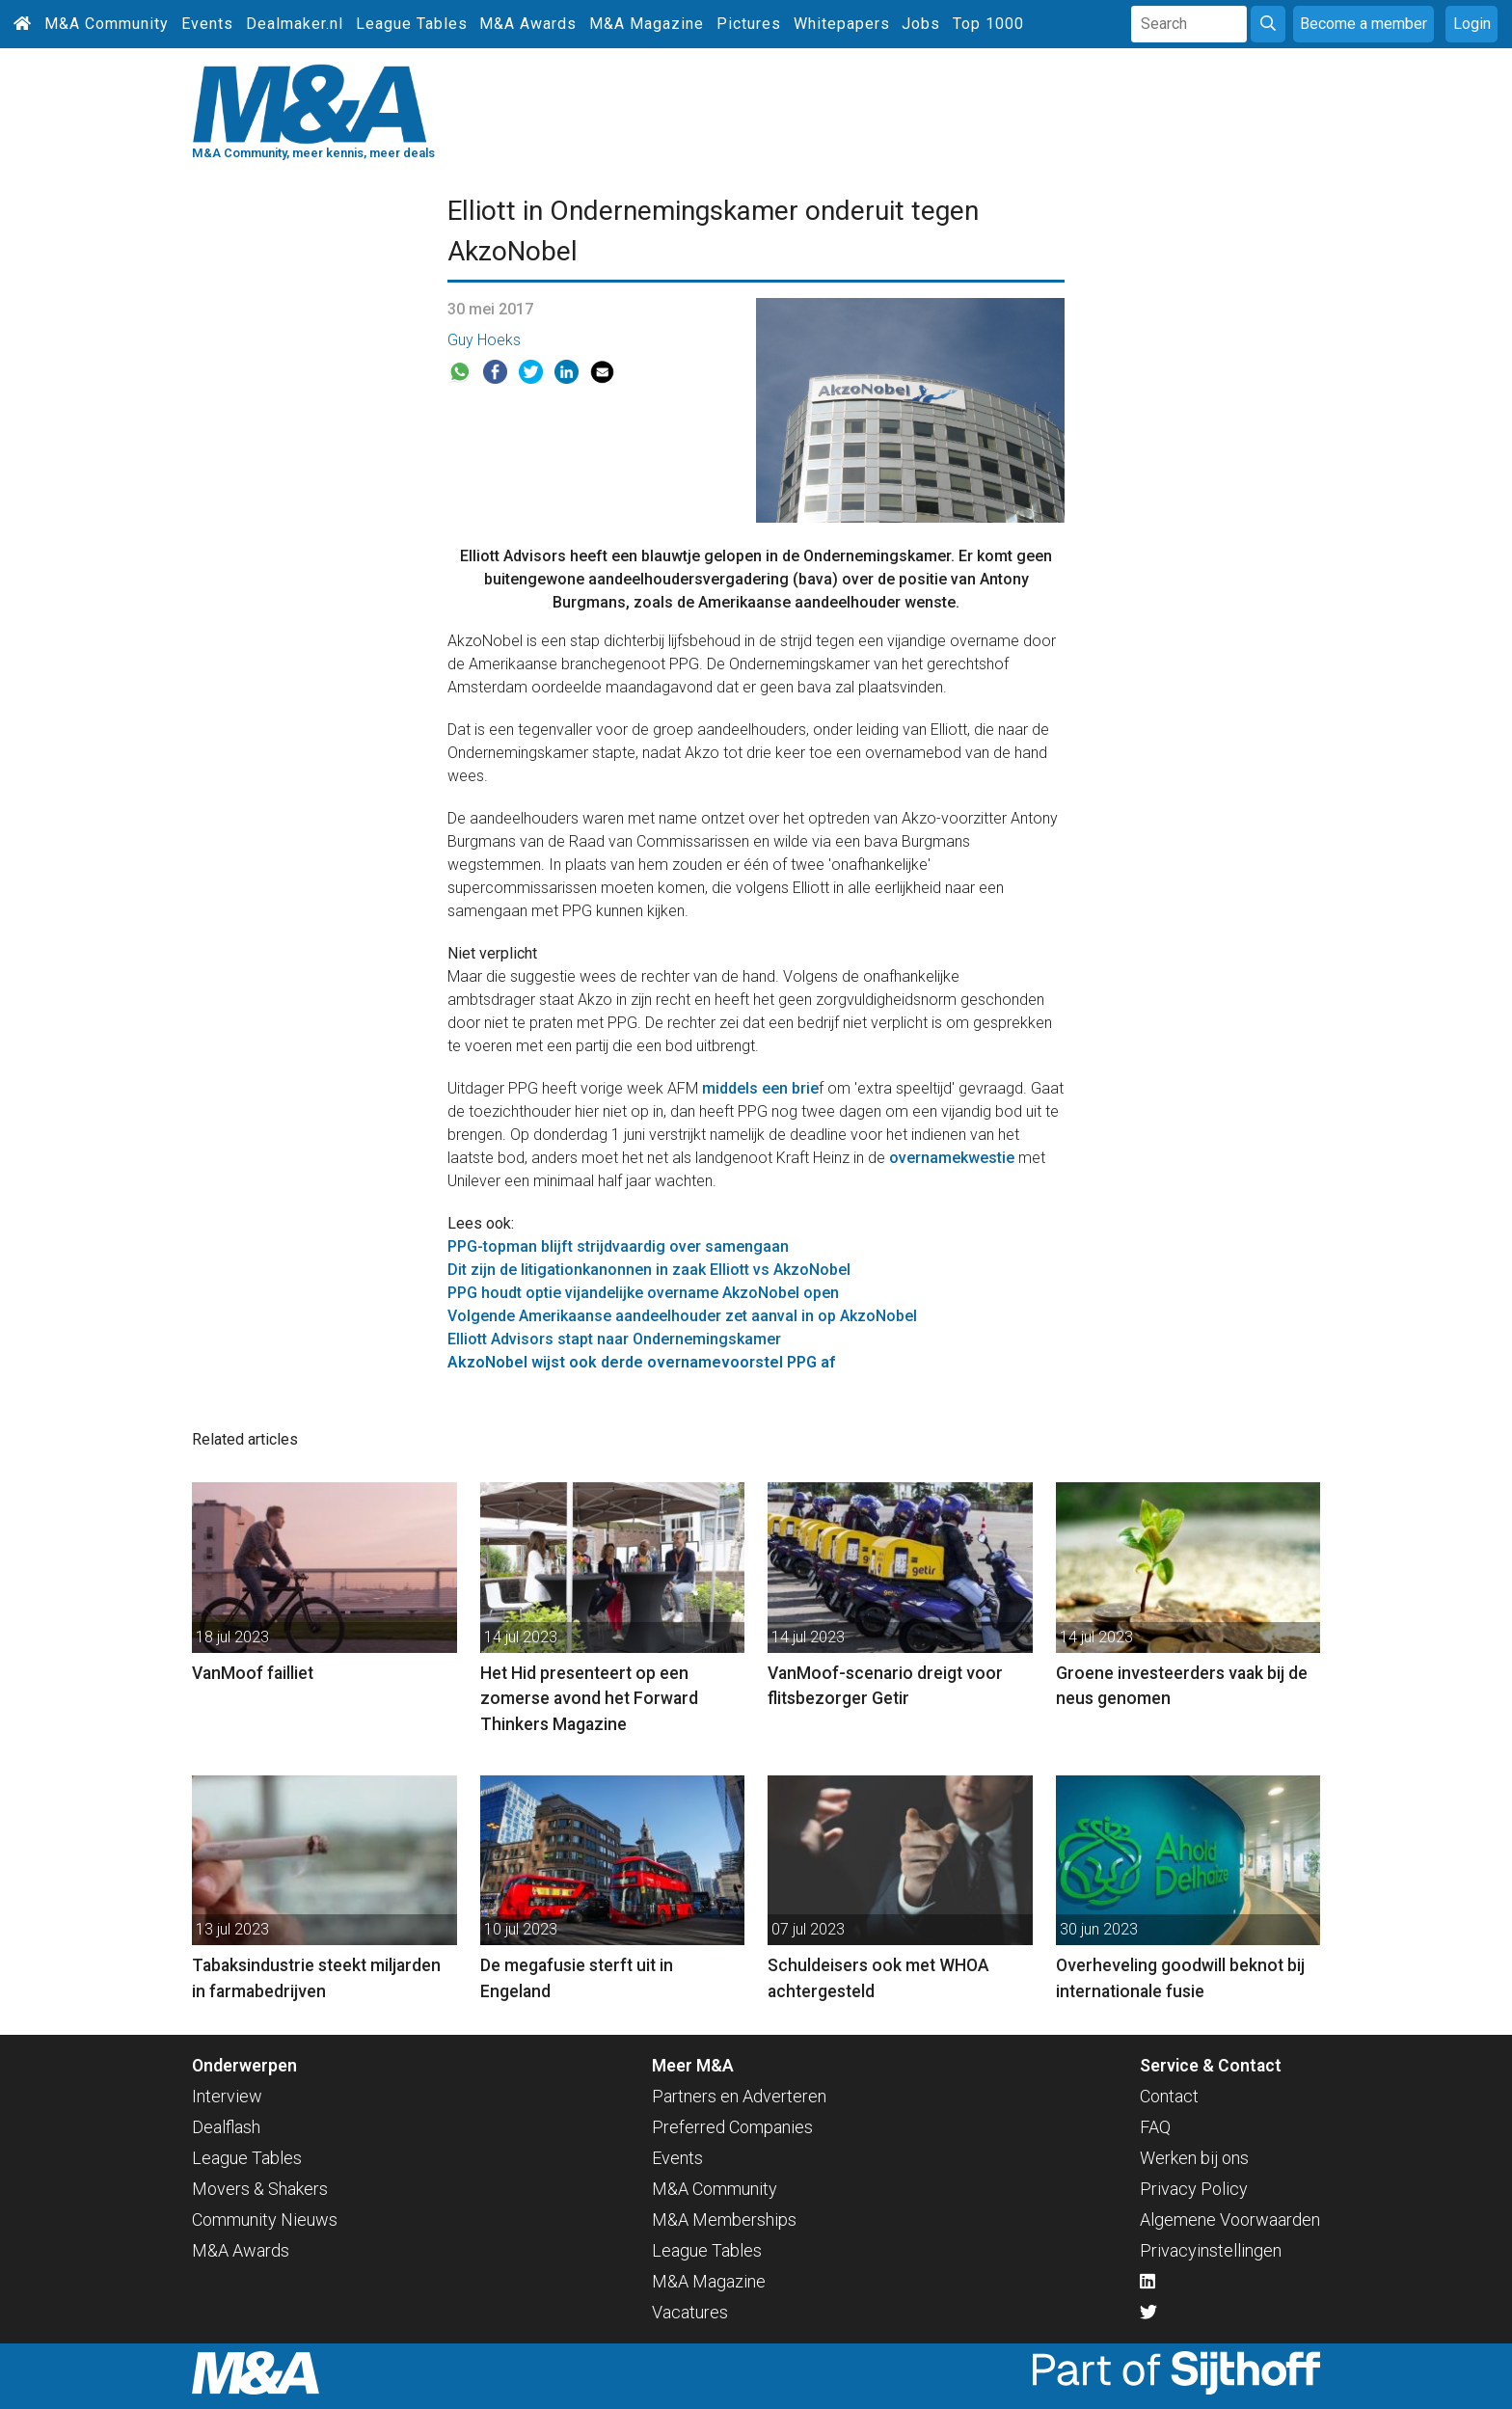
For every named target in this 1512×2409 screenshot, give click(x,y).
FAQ (1155, 2127)
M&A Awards (528, 23)
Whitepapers (842, 23)
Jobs (921, 23)
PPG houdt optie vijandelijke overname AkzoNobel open (643, 1293)
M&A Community (106, 23)
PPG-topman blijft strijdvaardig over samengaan (618, 1246)
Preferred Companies (732, 2127)
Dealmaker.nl (294, 23)
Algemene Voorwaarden (1230, 2219)
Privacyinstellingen (1211, 2250)
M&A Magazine (646, 23)
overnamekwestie (951, 1158)
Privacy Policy (1194, 2189)
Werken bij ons (1194, 2158)
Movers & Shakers (260, 2189)
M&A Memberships (724, 2219)
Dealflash (226, 2127)
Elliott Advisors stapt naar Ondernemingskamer (614, 1339)
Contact (1169, 2096)
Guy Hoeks (484, 340)
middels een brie (760, 1088)
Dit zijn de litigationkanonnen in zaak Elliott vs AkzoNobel (648, 1269)
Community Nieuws (265, 2219)
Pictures (748, 23)
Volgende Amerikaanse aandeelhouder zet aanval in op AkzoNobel (682, 1316)
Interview (227, 2096)
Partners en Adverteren (739, 2096)
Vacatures (690, 2312)
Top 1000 (988, 23)
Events (207, 23)
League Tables (412, 23)
